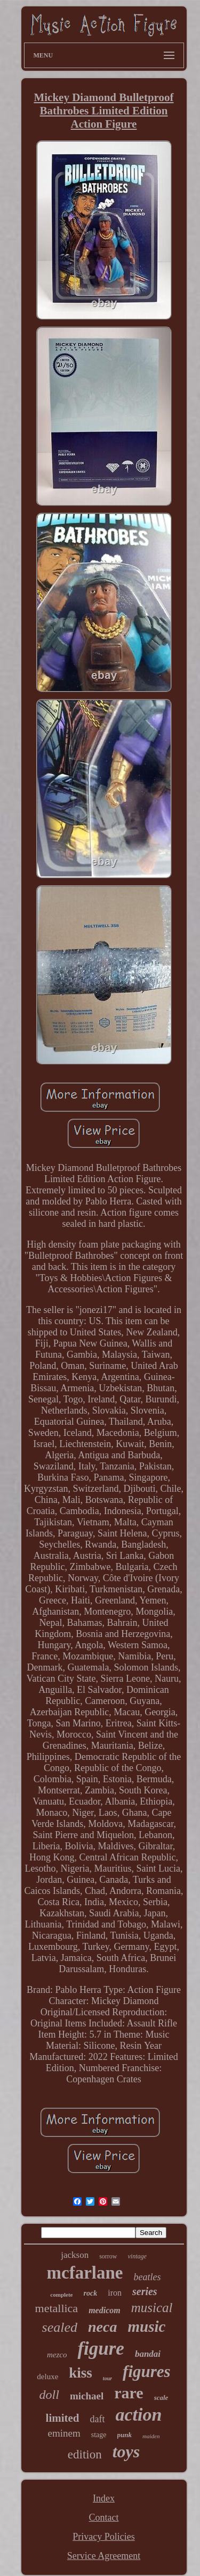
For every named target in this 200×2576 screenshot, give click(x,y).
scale (161, 2398)
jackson (75, 2255)
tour (107, 2378)
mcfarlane (85, 2272)
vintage (136, 2256)
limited (62, 2418)
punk (124, 2435)
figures (147, 2371)
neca (102, 2327)
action (139, 2414)
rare (128, 2393)
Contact (103, 2517)
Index (104, 2498)
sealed (59, 2327)
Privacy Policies (103, 2536)
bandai (148, 2354)
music (146, 2326)
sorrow (108, 2256)
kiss (80, 2373)
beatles (147, 2277)
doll (49, 2395)
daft (97, 2419)
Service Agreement (103, 2555)
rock (91, 2293)
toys (126, 2451)
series (144, 2291)
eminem (64, 2433)
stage (99, 2435)
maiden (150, 2436)
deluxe (47, 2376)
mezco (57, 2354)
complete (61, 2294)
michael (86, 2396)
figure (100, 2348)
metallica (56, 2308)
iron (115, 2292)
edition (85, 2454)
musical (152, 2307)
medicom (105, 2310)
